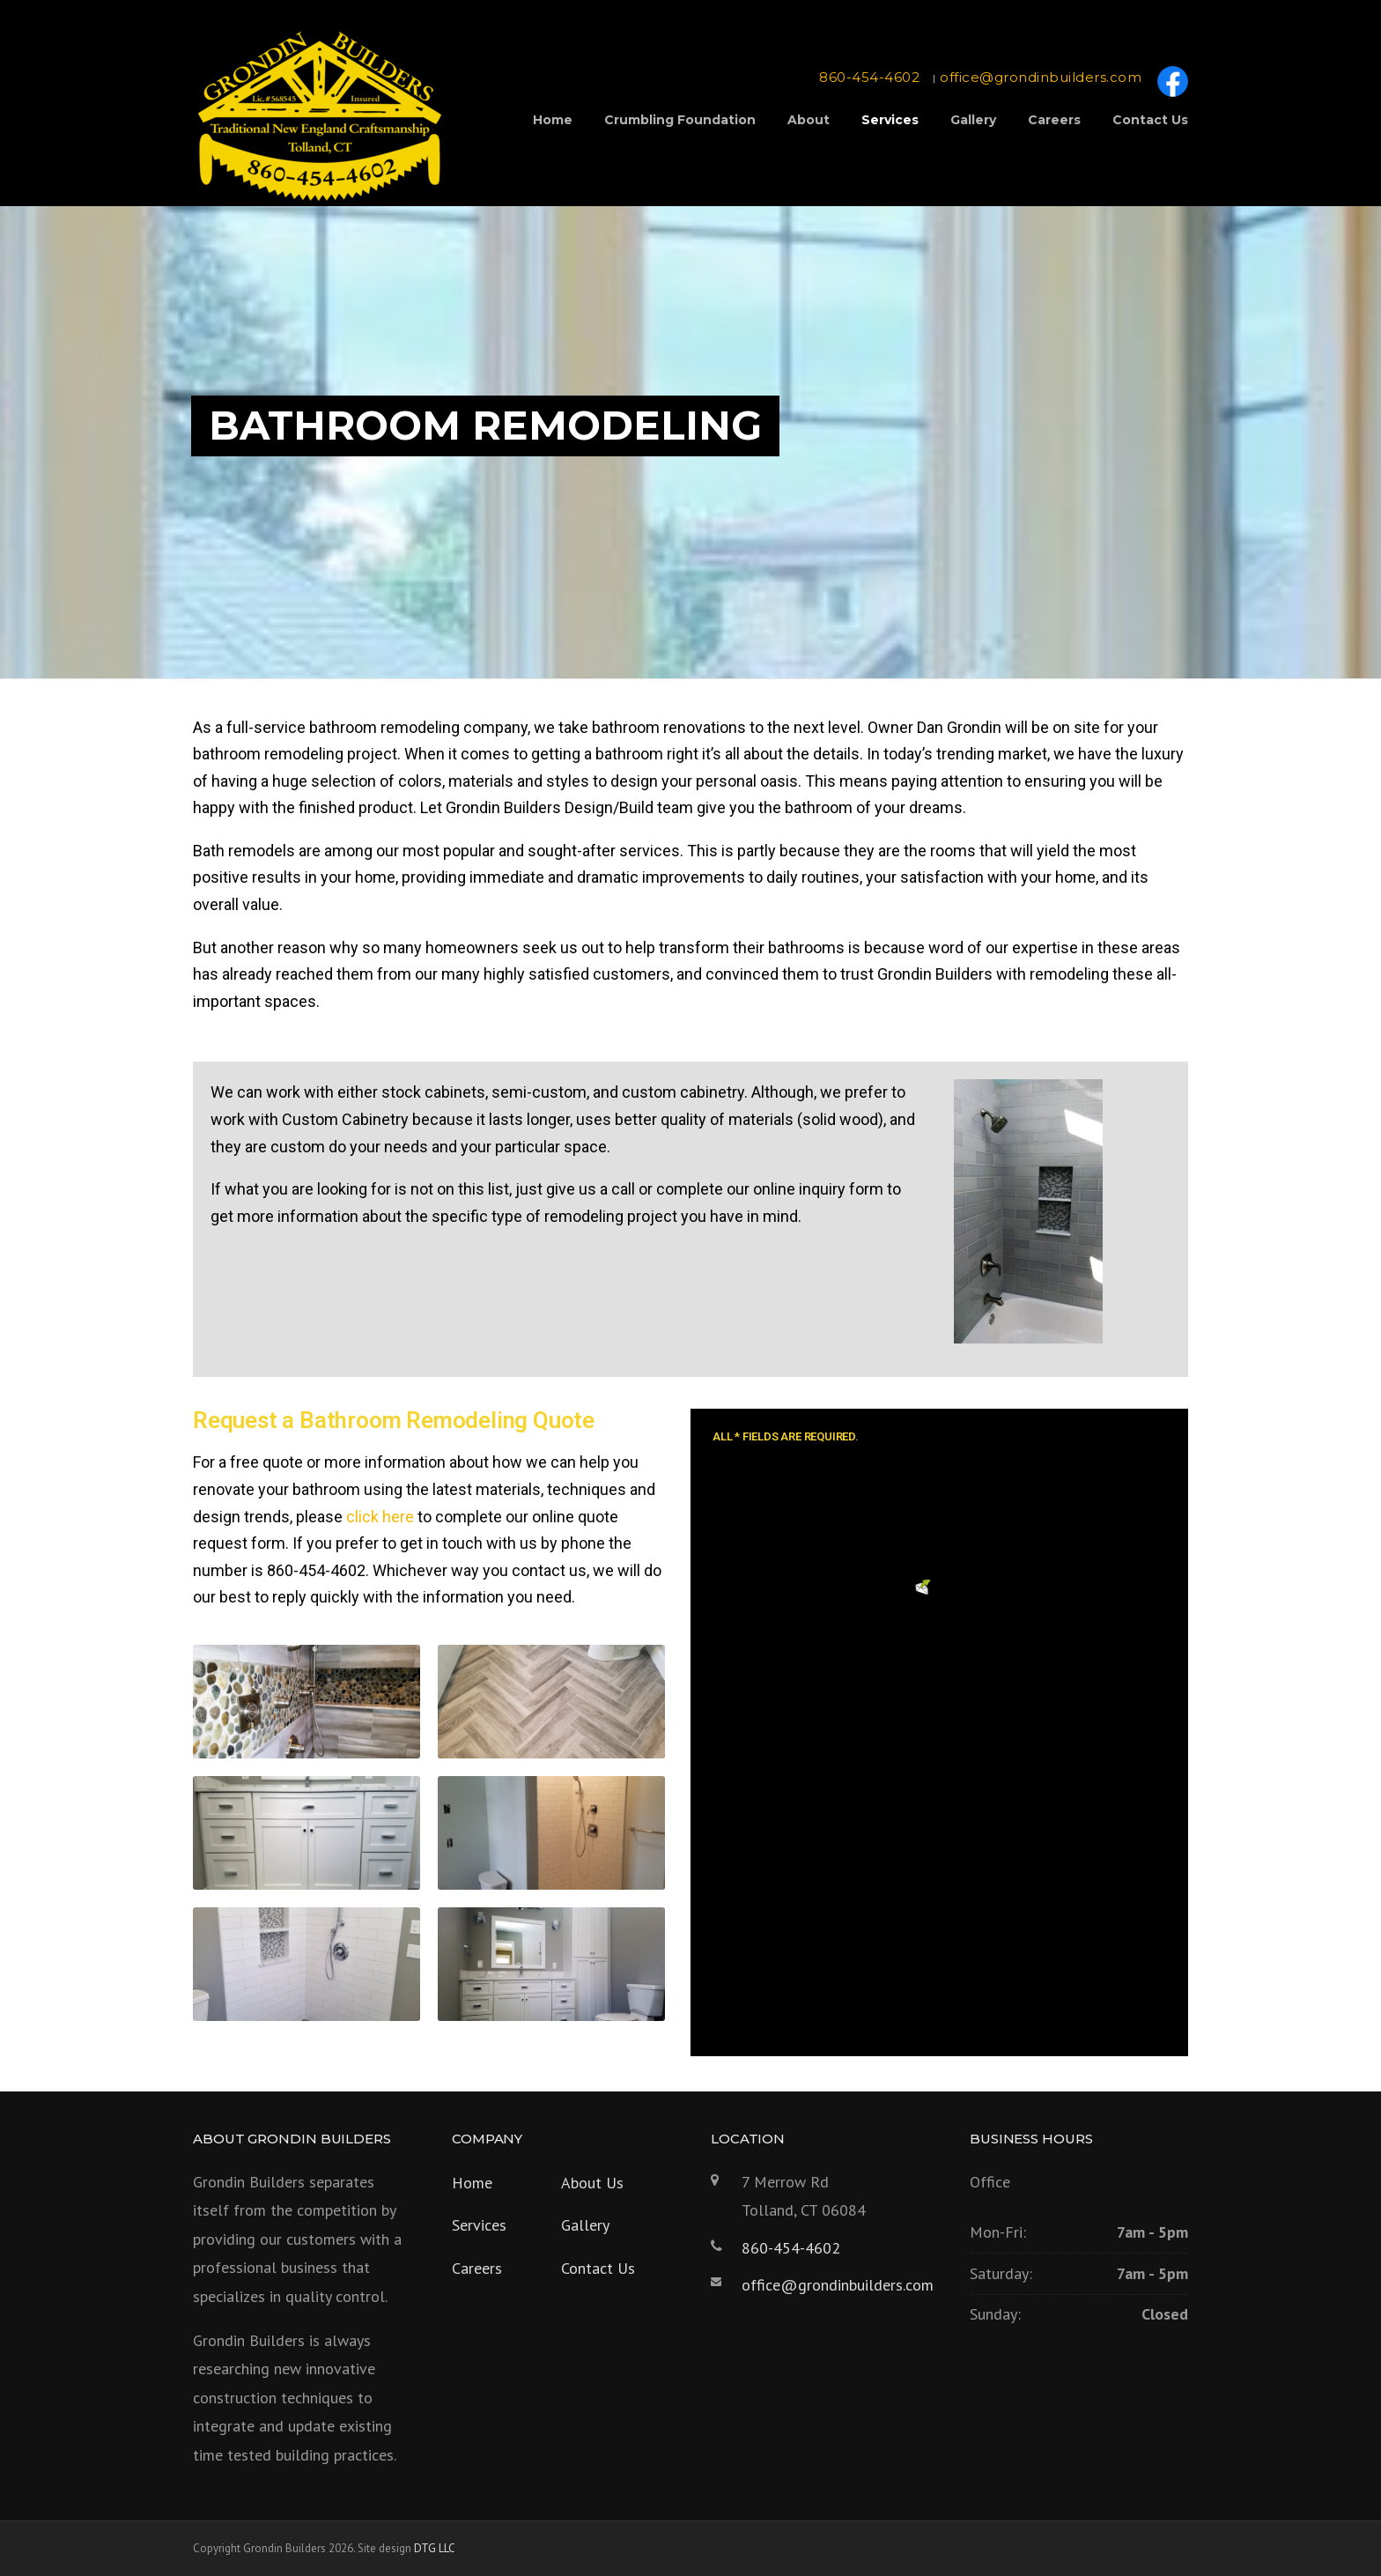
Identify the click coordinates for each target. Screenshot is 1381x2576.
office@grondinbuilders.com (1040, 77)
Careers (1054, 120)
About (808, 120)
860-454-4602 (869, 77)
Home (552, 120)
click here (380, 1516)
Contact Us (1150, 120)
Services (890, 120)
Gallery (973, 120)
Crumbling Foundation (680, 120)
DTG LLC (434, 2548)
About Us (592, 2183)
